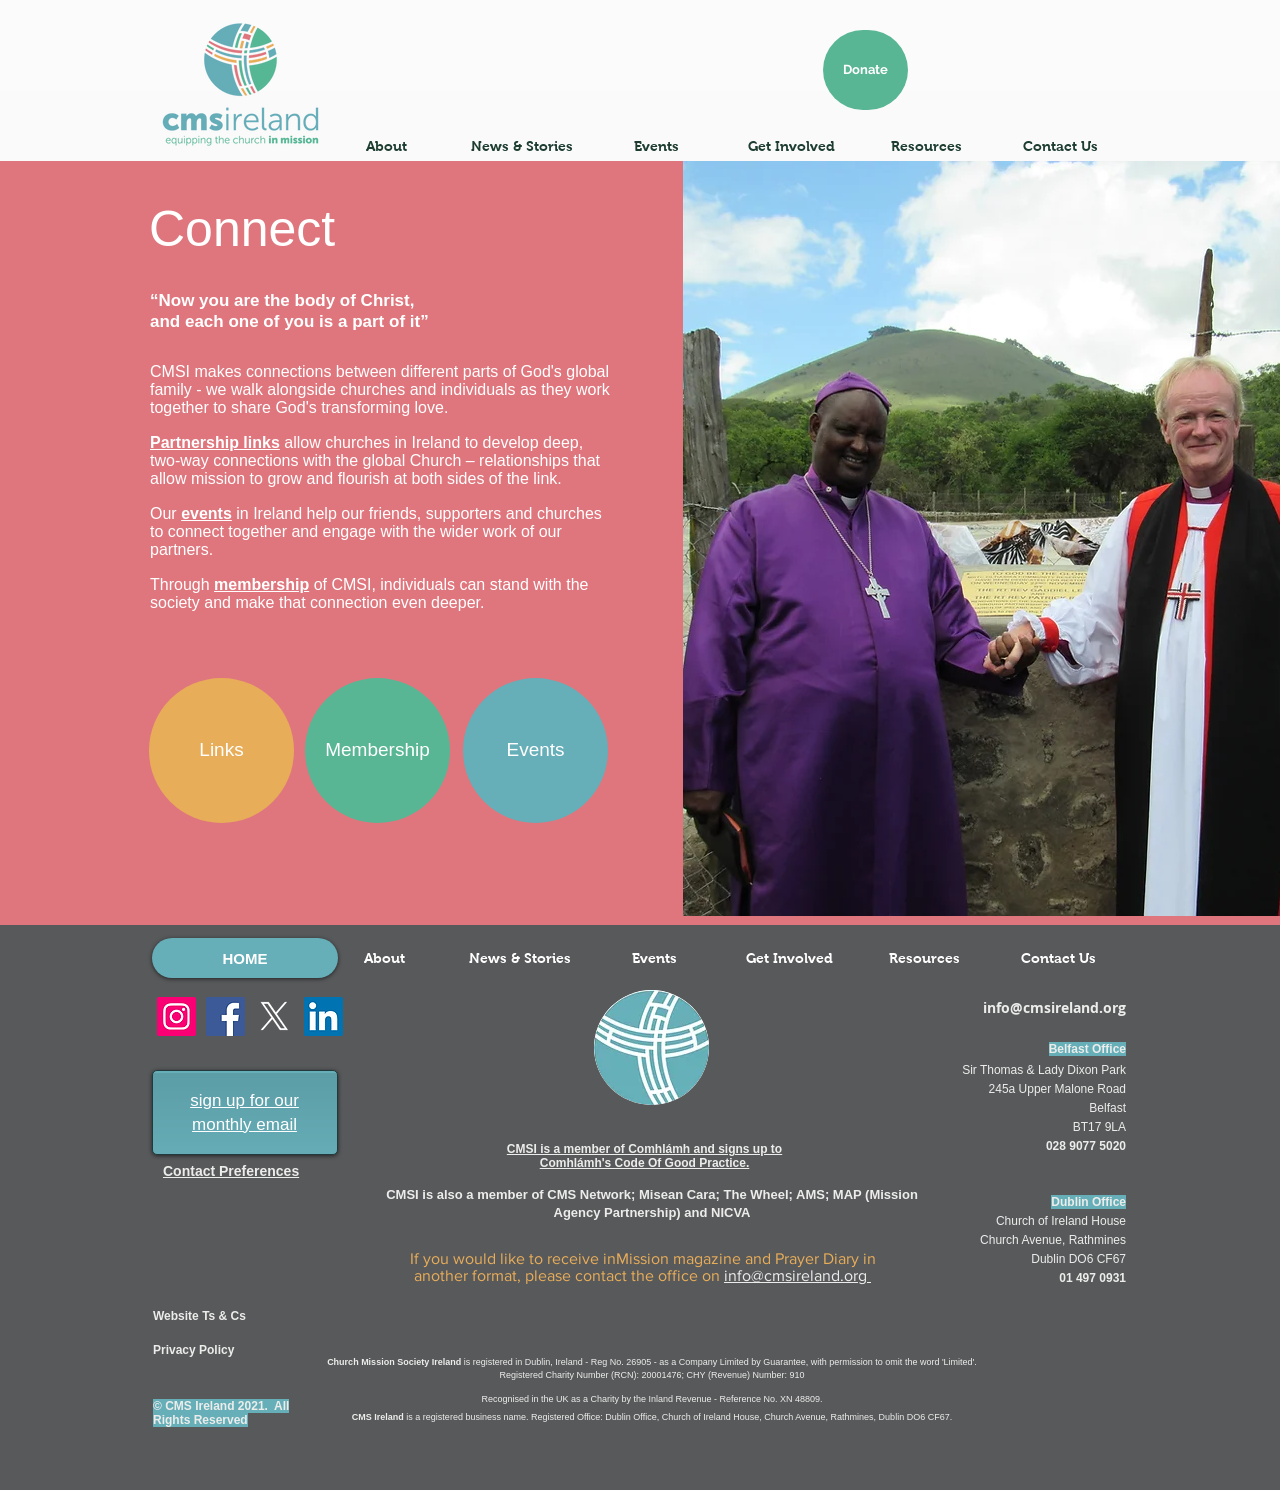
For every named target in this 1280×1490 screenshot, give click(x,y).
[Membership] (377, 750)
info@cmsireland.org (797, 1275)
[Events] (535, 750)
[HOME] (245, 958)
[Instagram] (176, 1016)
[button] (386, 146)
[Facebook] (225, 1016)
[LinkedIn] (323, 1016)
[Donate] (865, 70)
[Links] (221, 750)
